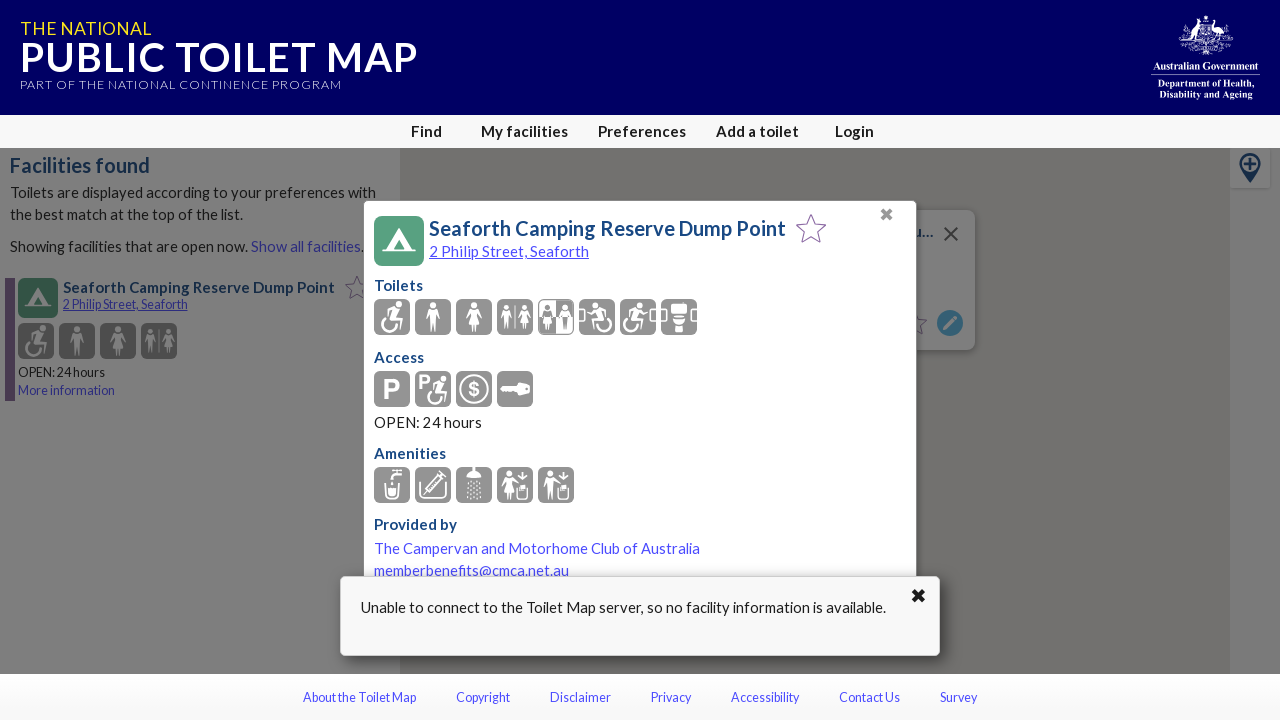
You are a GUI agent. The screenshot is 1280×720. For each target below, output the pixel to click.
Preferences (642, 131)
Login (854, 131)
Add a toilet (757, 131)
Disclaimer (580, 697)
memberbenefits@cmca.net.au (471, 570)
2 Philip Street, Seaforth (509, 251)
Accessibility (765, 697)
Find (426, 131)
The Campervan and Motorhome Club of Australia (537, 548)
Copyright (483, 697)
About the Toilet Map (359, 697)
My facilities (524, 131)
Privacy (671, 697)
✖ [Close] (886, 214)
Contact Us (869, 697)
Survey (958, 697)
